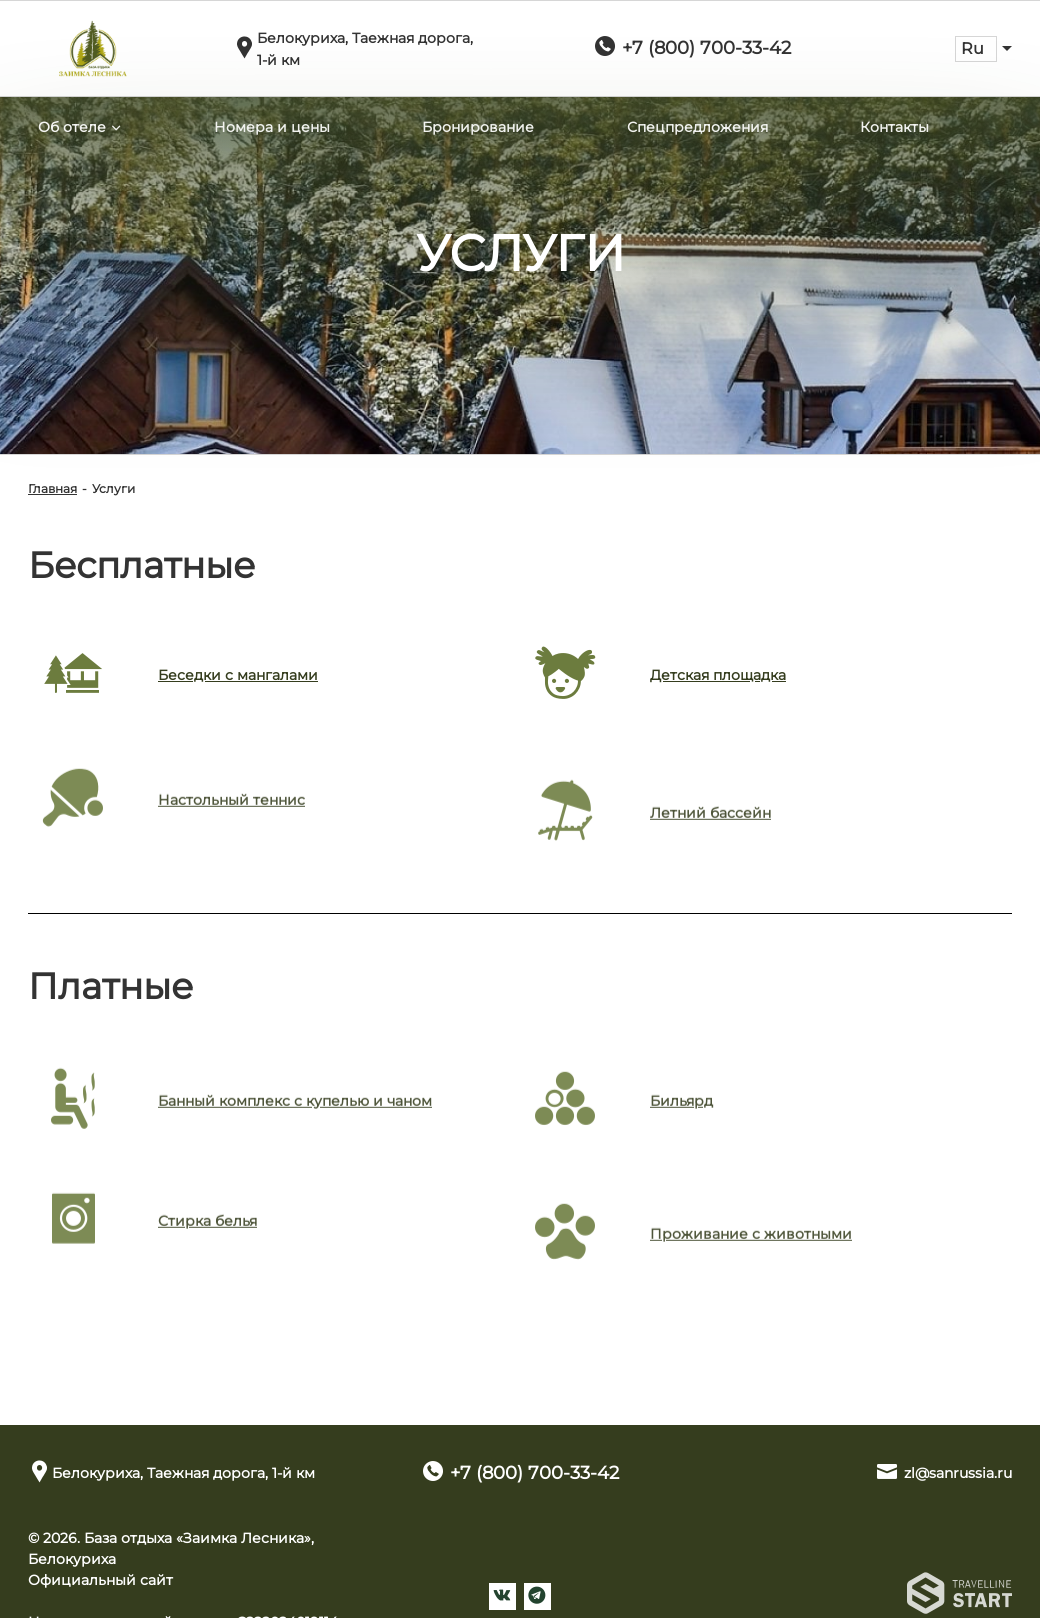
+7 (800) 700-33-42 (706, 48)
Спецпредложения (697, 127)
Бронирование (478, 127)
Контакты (894, 127)
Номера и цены (272, 127)
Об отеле (72, 127)
